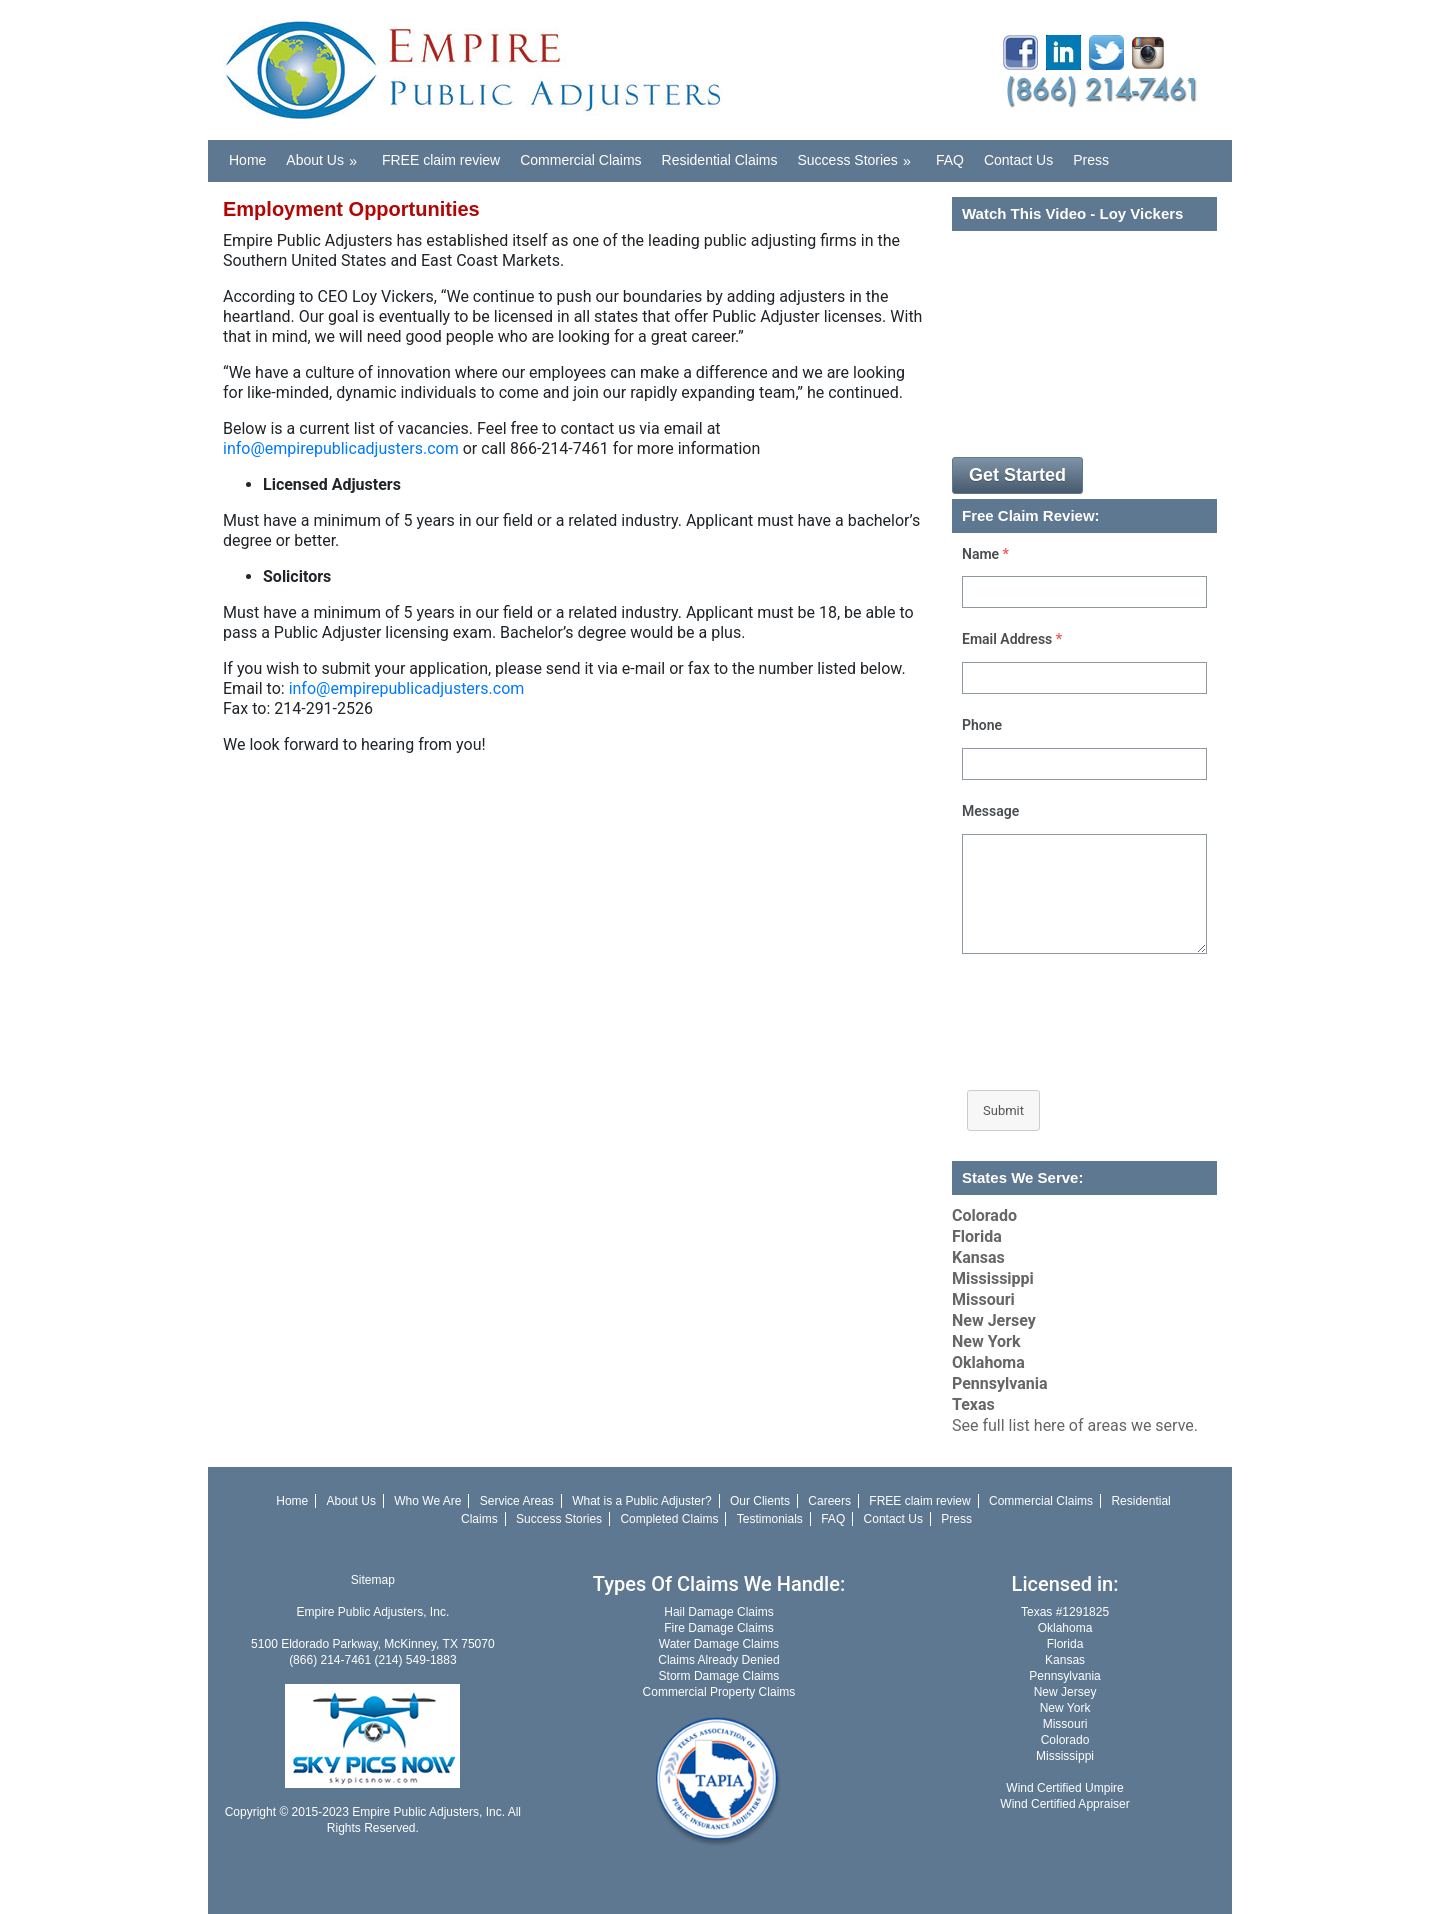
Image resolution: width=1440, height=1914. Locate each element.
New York (986, 1341)
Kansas (978, 1257)
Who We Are (427, 1501)
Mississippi (993, 1278)
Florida (977, 1236)
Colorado (984, 1215)
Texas (973, 1404)
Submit (1003, 1110)
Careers (829, 1501)
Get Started (1017, 475)
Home (247, 160)
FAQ (950, 160)
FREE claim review (441, 160)
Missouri (983, 1299)
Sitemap (373, 1580)
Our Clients (760, 1501)
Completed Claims (669, 1519)
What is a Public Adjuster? (641, 1501)
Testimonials (770, 1519)
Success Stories (861, 154)
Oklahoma (988, 1362)
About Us (328, 154)
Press (1091, 160)
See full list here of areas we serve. (1075, 1425)
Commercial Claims (580, 160)
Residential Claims (720, 160)
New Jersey (994, 1320)
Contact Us (1018, 160)
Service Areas (517, 1501)
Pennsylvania (1000, 1383)
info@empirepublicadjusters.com (341, 448)
